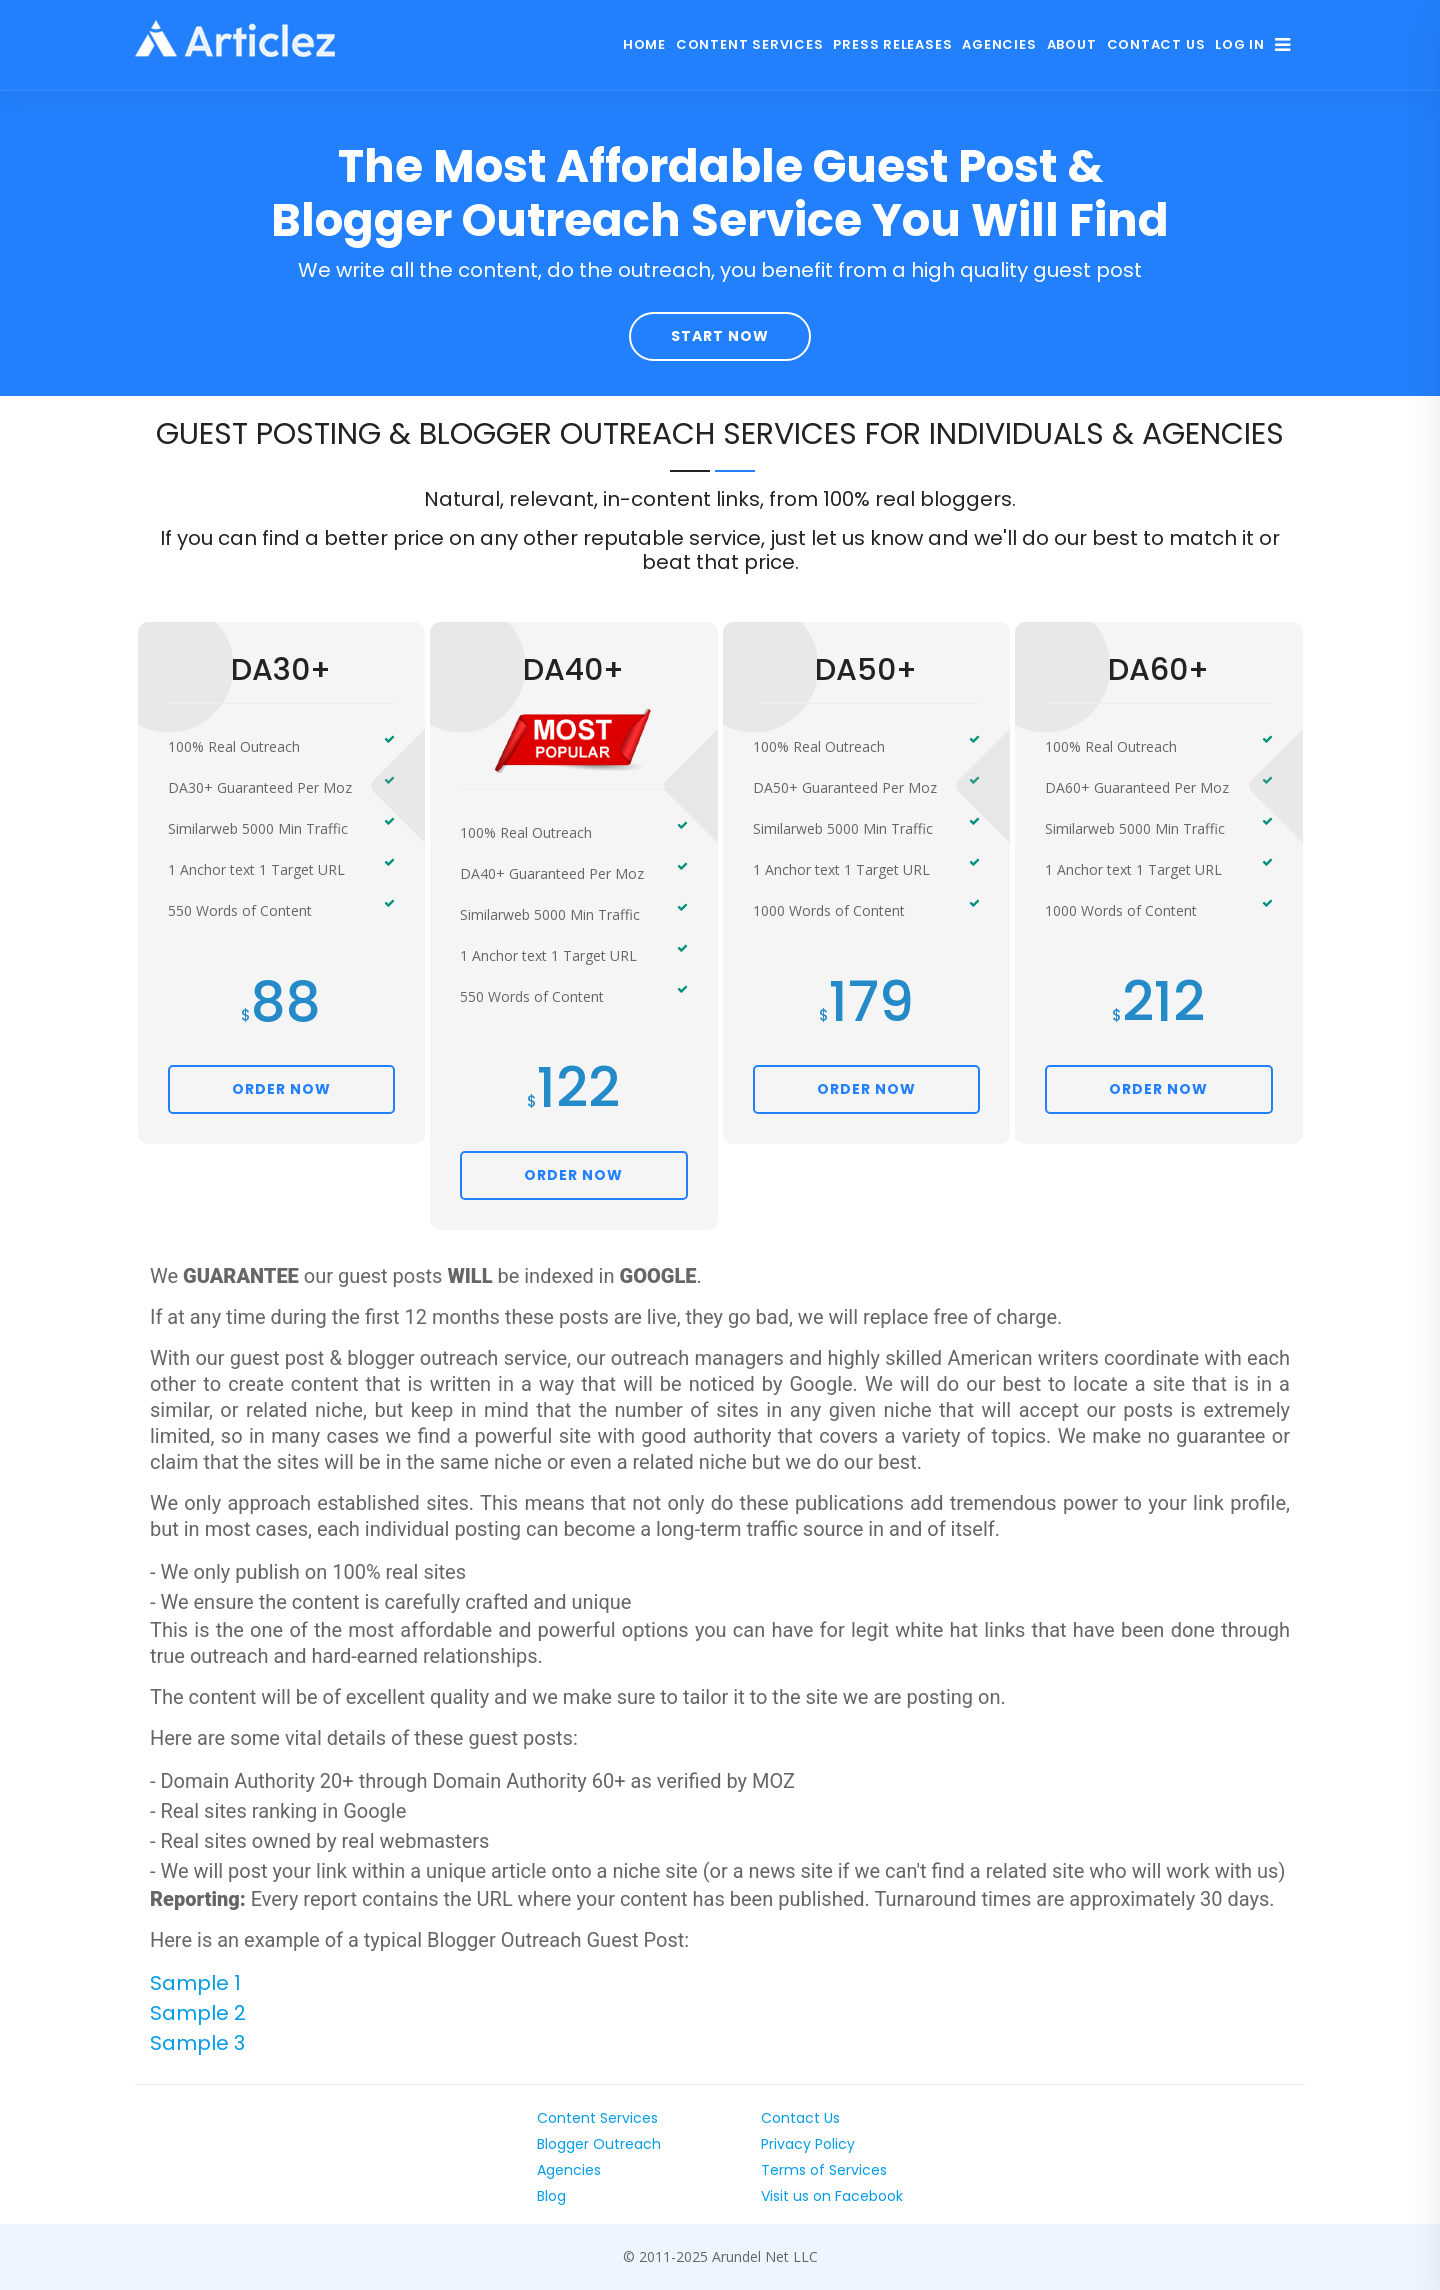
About (1072, 44)
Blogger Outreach (599, 2144)
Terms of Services (824, 2170)
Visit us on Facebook (832, 2196)
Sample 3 (197, 2043)
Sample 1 (195, 1983)
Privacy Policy (808, 2144)
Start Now (720, 336)
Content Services (749, 44)
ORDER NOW (281, 1089)
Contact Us (1156, 44)
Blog (551, 2196)
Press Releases (892, 44)
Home (644, 44)
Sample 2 (198, 2013)
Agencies (999, 44)
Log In (1240, 44)
